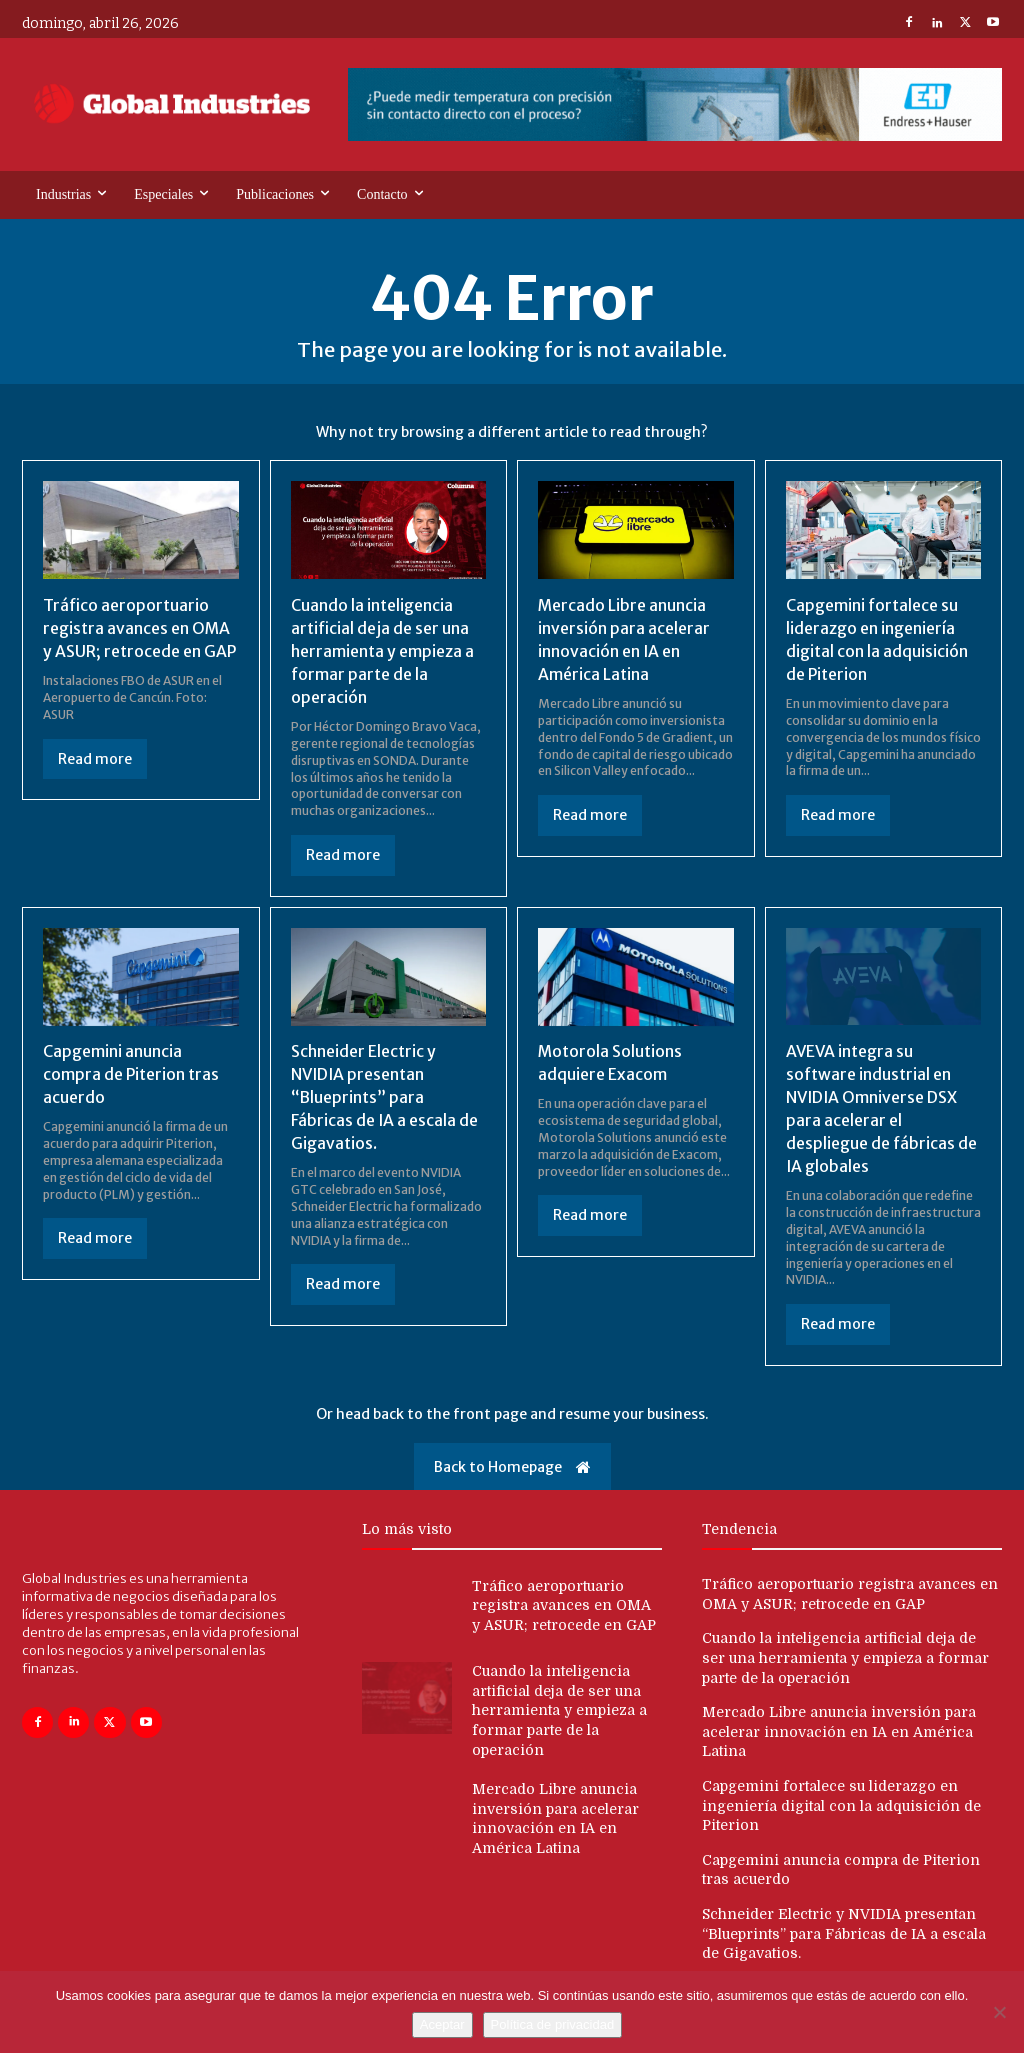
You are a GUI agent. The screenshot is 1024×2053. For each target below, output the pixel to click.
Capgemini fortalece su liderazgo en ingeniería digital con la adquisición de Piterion (841, 1798)
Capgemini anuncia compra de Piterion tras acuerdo (131, 1070)
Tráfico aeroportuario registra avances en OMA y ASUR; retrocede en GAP (140, 627)
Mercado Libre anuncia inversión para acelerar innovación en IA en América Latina (839, 1725)
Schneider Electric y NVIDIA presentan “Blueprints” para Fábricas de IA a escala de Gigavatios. (385, 1093)
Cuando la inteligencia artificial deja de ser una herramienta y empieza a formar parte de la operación (383, 650)
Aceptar (442, 2024)
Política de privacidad (553, 2024)
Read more (95, 757)
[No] (999, 2012)
